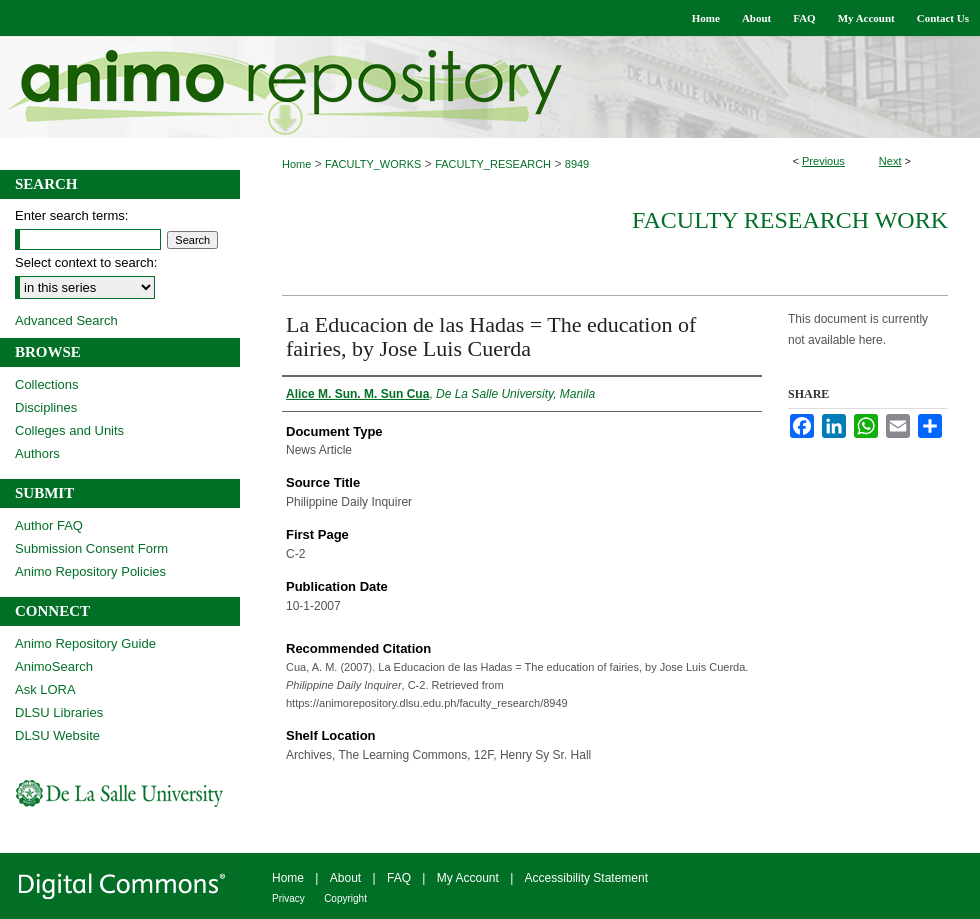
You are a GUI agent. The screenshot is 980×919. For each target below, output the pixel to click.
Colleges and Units (69, 430)
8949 (577, 164)
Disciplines (46, 407)
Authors (37, 453)
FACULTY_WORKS (373, 164)
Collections (47, 384)
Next (890, 161)
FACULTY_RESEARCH (493, 164)
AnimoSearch (54, 666)
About (345, 878)
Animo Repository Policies (90, 571)
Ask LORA (45, 689)
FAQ (399, 878)
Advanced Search (66, 320)
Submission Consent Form (91, 548)
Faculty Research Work (790, 220)
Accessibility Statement (586, 878)
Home (296, 164)
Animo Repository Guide (85, 643)
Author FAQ (49, 525)
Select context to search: (86, 262)
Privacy (288, 898)
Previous (823, 161)
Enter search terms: (71, 215)
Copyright (345, 898)
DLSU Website (57, 735)
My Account (468, 878)
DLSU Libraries (59, 712)
